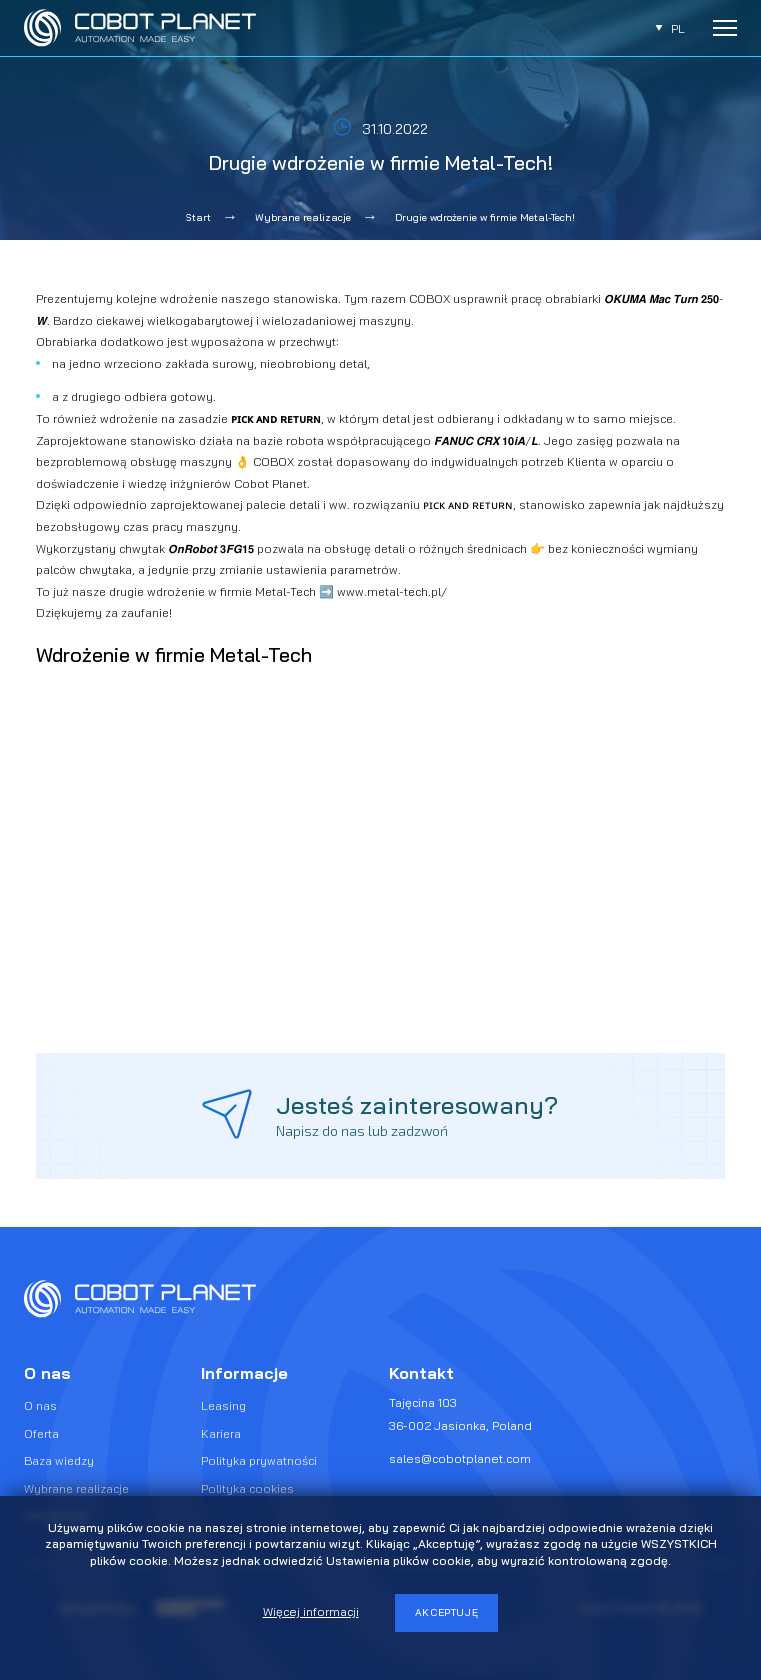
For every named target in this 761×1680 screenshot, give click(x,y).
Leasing (223, 1405)
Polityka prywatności (259, 1460)
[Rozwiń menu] (725, 28)
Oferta (41, 1433)
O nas (40, 1405)
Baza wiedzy (59, 1460)
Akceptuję (447, 1612)
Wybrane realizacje (303, 217)
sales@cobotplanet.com (460, 1458)
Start (198, 217)
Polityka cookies (247, 1488)
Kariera (221, 1433)
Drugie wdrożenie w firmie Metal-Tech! (485, 217)
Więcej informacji (311, 1611)
